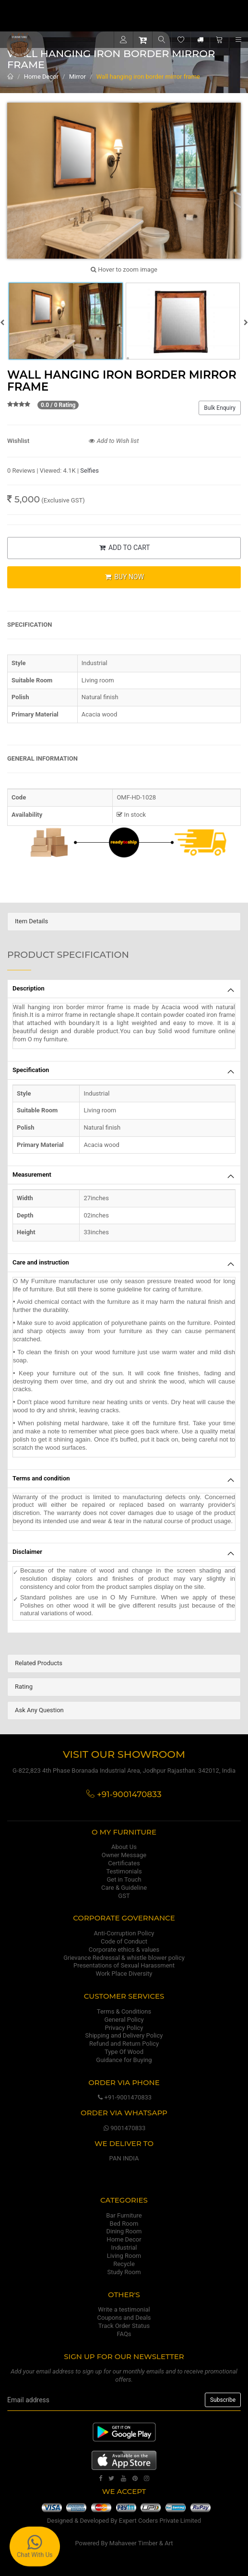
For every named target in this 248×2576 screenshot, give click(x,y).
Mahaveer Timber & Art (141, 2543)
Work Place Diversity (124, 1973)
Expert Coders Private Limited (160, 2520)
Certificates (124, 1863)
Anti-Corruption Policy (124, 1933)
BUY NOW (124, 577)
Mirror (77, 76)
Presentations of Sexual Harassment (124, 1965)
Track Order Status (124, 2325)
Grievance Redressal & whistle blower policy (124, 1957)
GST (124, 1895)
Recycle (124, 2263)
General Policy (123, 2019)
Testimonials (124, 1871)
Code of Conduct (124, 1941)
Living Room (124, 2255)
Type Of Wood (124, 2051)
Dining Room (124, 2231)
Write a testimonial (124, 2309)
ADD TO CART (124, 547)
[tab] (124, 921)
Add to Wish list (114, 440)
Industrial (124, 2247)
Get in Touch (123, 1879)
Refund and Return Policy (124, 2043)
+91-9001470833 (124, 2097)
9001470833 (124, 2128)
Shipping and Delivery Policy (124, 2035)
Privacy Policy (124, 2027)
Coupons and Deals (124, 2317)
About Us (124, 1846)
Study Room (124, 2272)
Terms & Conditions (124, 2011)
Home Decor (41, 76)
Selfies (89, 470)
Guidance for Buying (124, 2059)
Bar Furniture (124, 2215)
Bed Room (124, 2223)
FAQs (124, 2333)
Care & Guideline (124, 1887)
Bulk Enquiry (220, 408)
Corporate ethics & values (124, 1949)
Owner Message (124, 1855)
